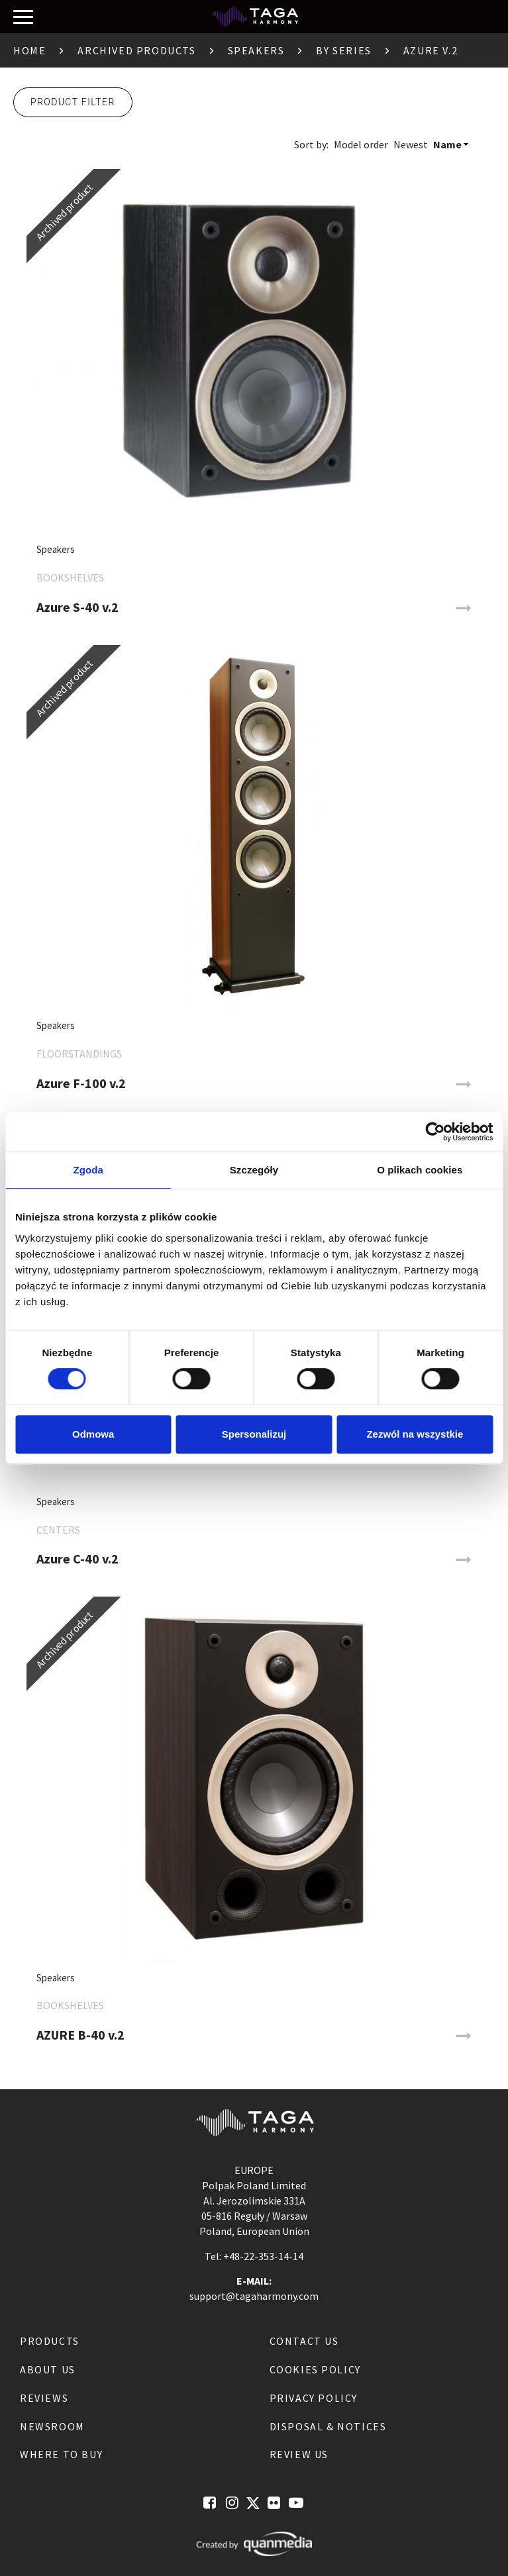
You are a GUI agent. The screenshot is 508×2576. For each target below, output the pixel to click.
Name (447, 144)
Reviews (44, 2397)
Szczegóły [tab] (254, 1169)
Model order (361, 144)
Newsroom (52, 2426)
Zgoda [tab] (88, 1169)
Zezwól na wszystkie (414, 1434)
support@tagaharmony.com (254, 2296)
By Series (343, 50)
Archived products (136, 50)
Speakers (256, 50)
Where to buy (61, 2454)
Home (29, 50)
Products (49, 2341)
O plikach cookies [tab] (419, 1169)
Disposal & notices (328, 2426)
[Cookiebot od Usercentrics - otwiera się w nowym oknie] (435, 1132)
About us (48, 2369)
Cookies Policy (315, 2369)
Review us (299, 2454)
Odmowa (93, 1434)
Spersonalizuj (254, 1434)
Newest (410, 144)
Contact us (304, 2341)
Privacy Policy (314, 2397)
